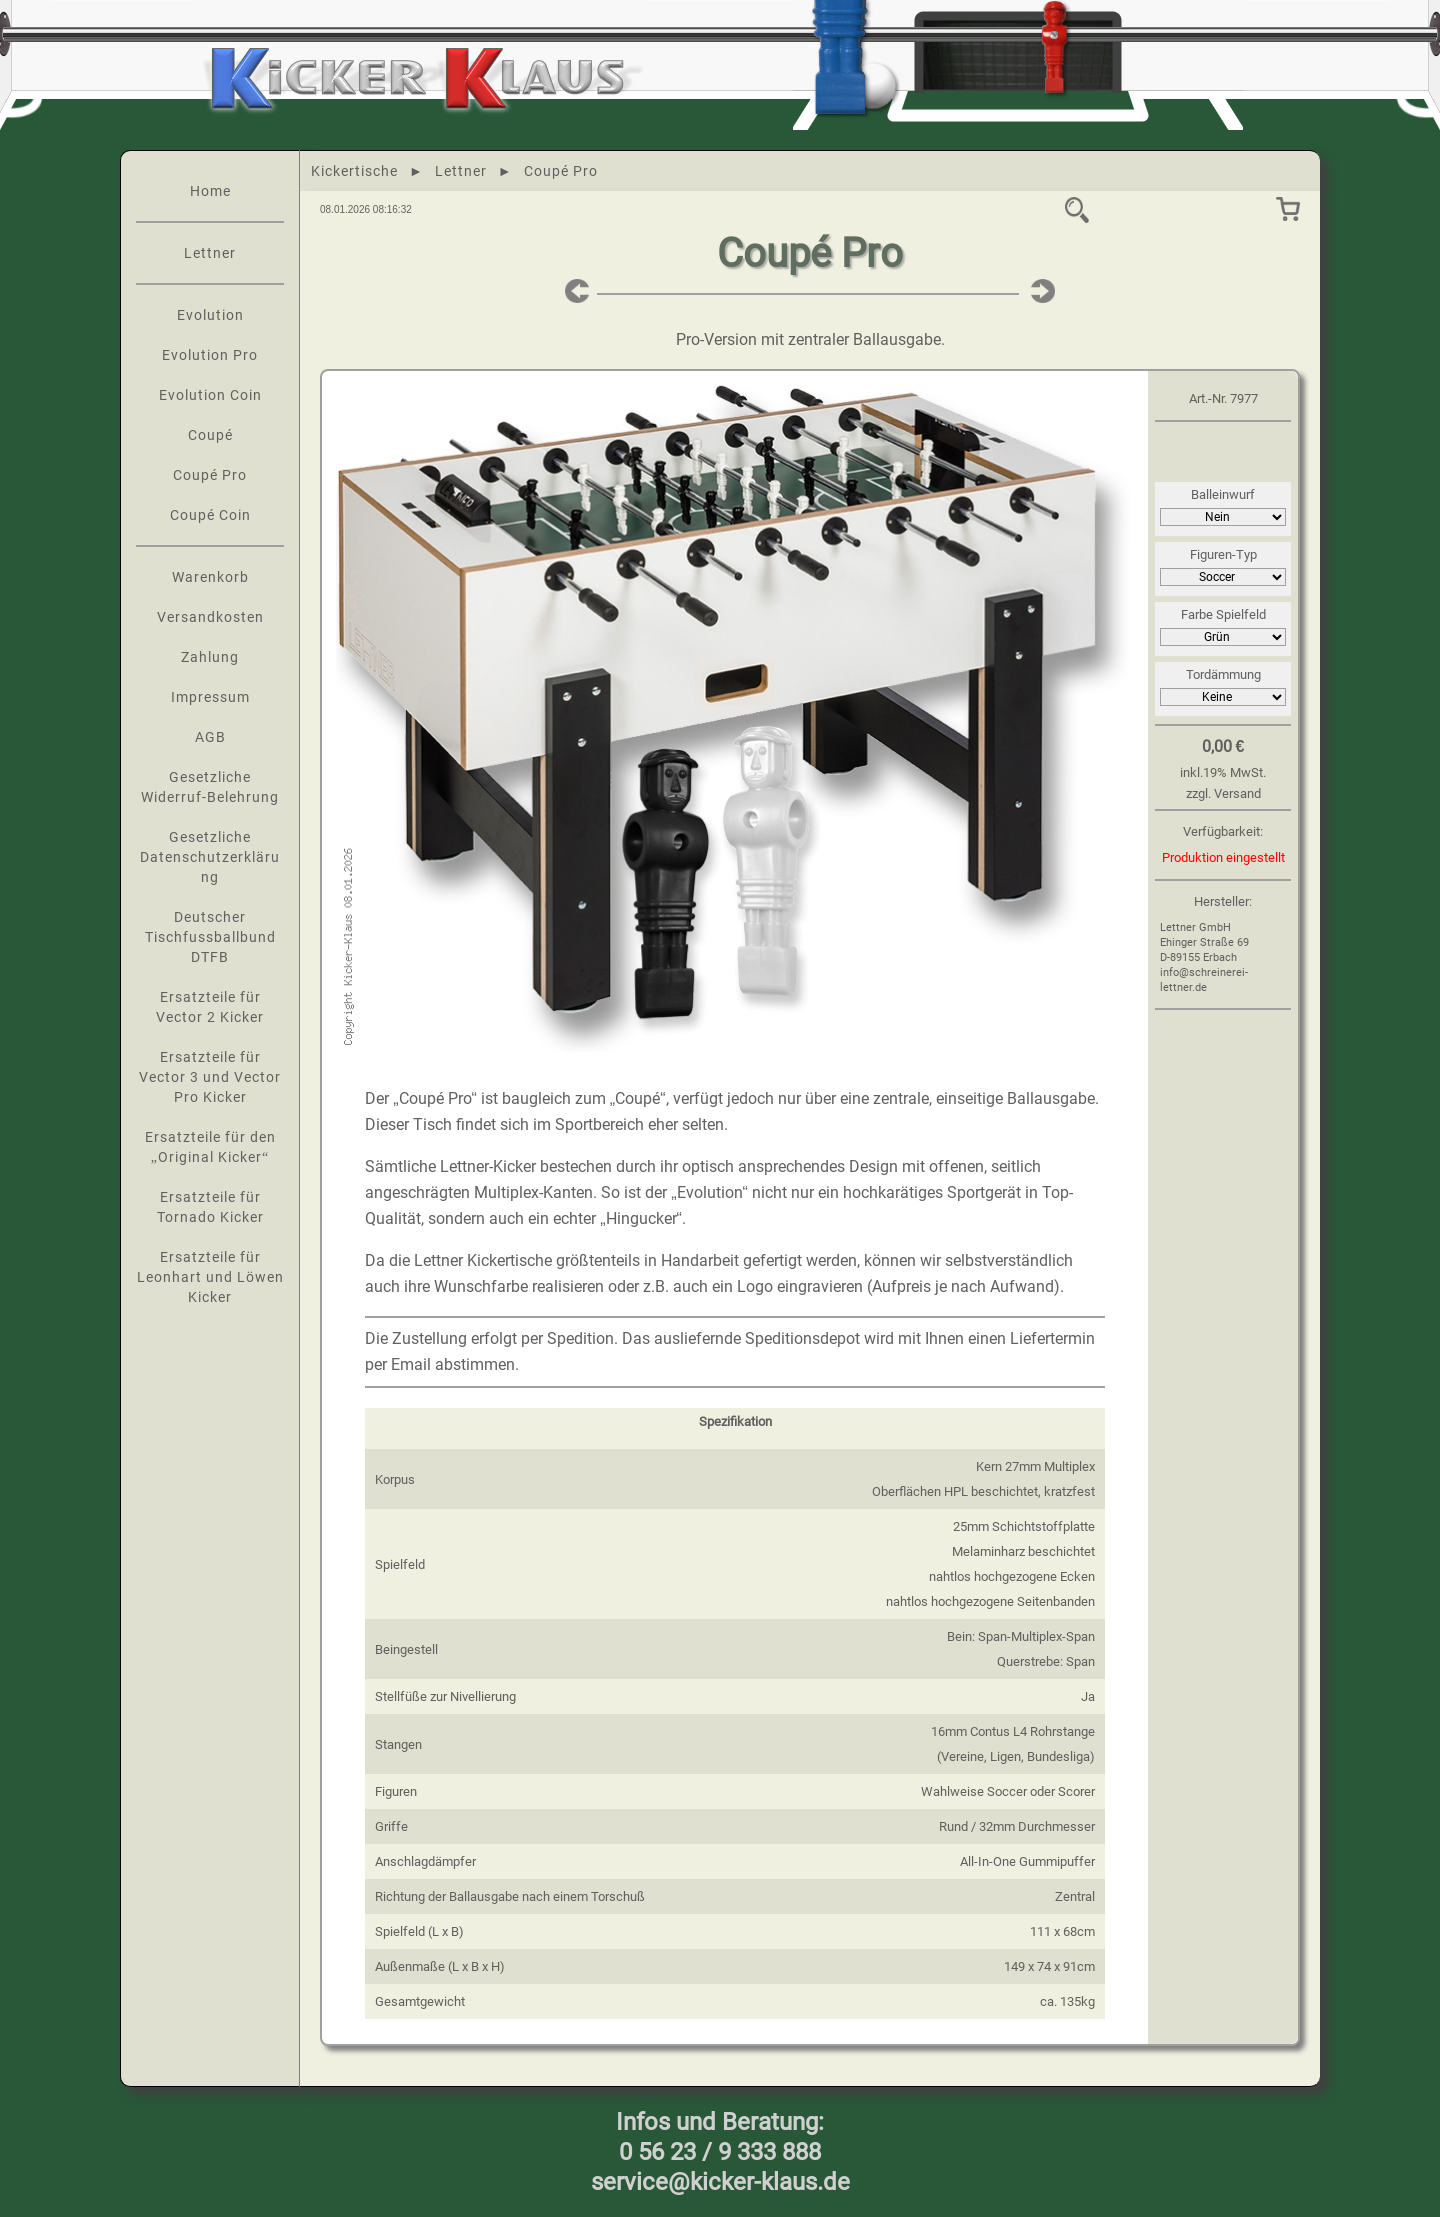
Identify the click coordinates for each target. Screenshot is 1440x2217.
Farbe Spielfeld (1223, 614)
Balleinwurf (1223, 494)
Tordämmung (1223, 674)
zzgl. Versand (1223, 793)
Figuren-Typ (1223, 554)
